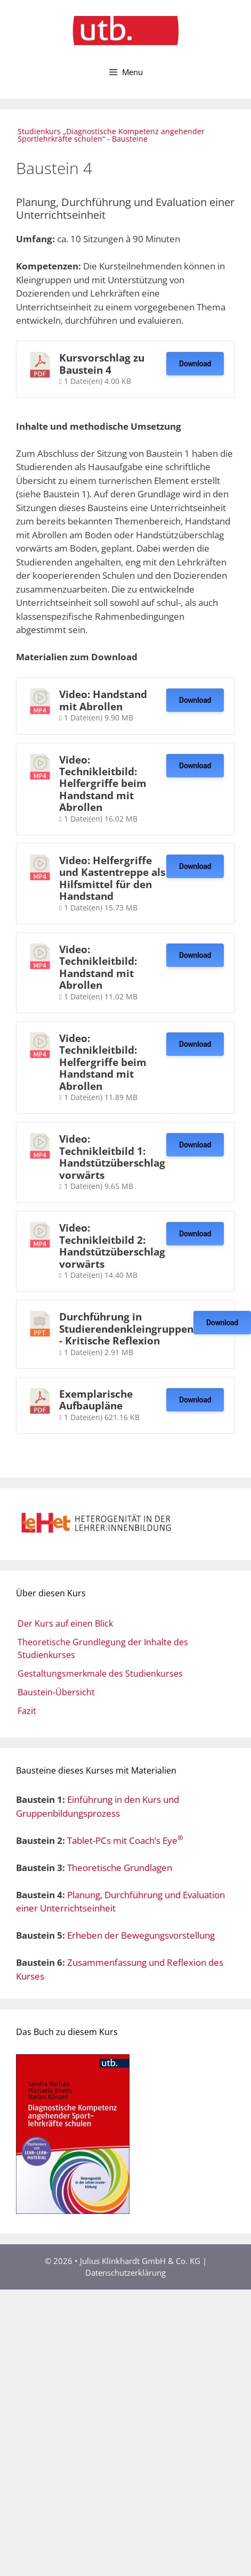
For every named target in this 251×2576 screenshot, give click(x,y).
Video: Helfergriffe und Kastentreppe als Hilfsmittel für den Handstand (112, 878)
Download (195, 363)
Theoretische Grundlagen (119, 1867)
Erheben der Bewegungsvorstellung (141, 1935)
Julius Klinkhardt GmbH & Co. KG (141, 2260)
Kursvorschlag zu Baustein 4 (101, 363)
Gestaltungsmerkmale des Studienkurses (100, 1673)
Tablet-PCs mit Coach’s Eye (125, 1840)
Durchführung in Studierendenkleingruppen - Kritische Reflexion (126, 1328)
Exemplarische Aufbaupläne (96, 1399)
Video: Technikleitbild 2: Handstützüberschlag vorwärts (112, 1245)
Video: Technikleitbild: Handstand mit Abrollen (98, 966)
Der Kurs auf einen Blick (65, 1623)
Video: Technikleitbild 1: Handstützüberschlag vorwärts (112, 1156)
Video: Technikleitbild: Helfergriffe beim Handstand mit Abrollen (103, 783)
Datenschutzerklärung (125, 2272)
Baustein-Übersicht (56, 1692)
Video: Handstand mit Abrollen (103, 699)
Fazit (27, 1711)
